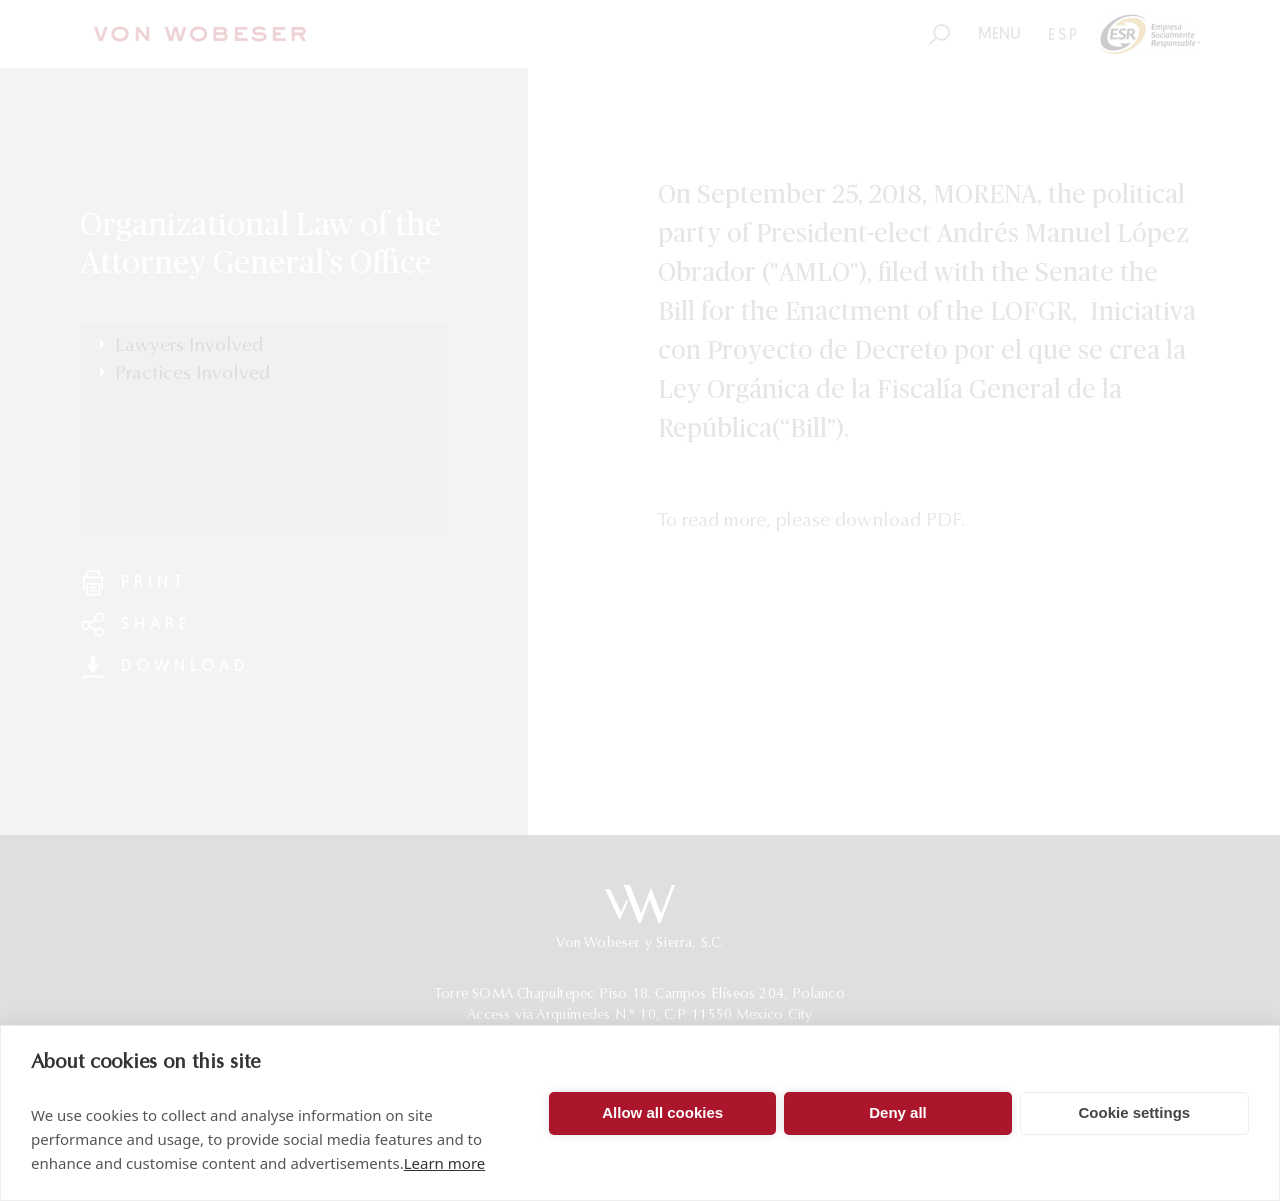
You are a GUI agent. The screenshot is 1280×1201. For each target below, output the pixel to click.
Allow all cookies (662, 1112)
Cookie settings (1134, 1112)
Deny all (898, 1112)
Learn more (445, 1163)
